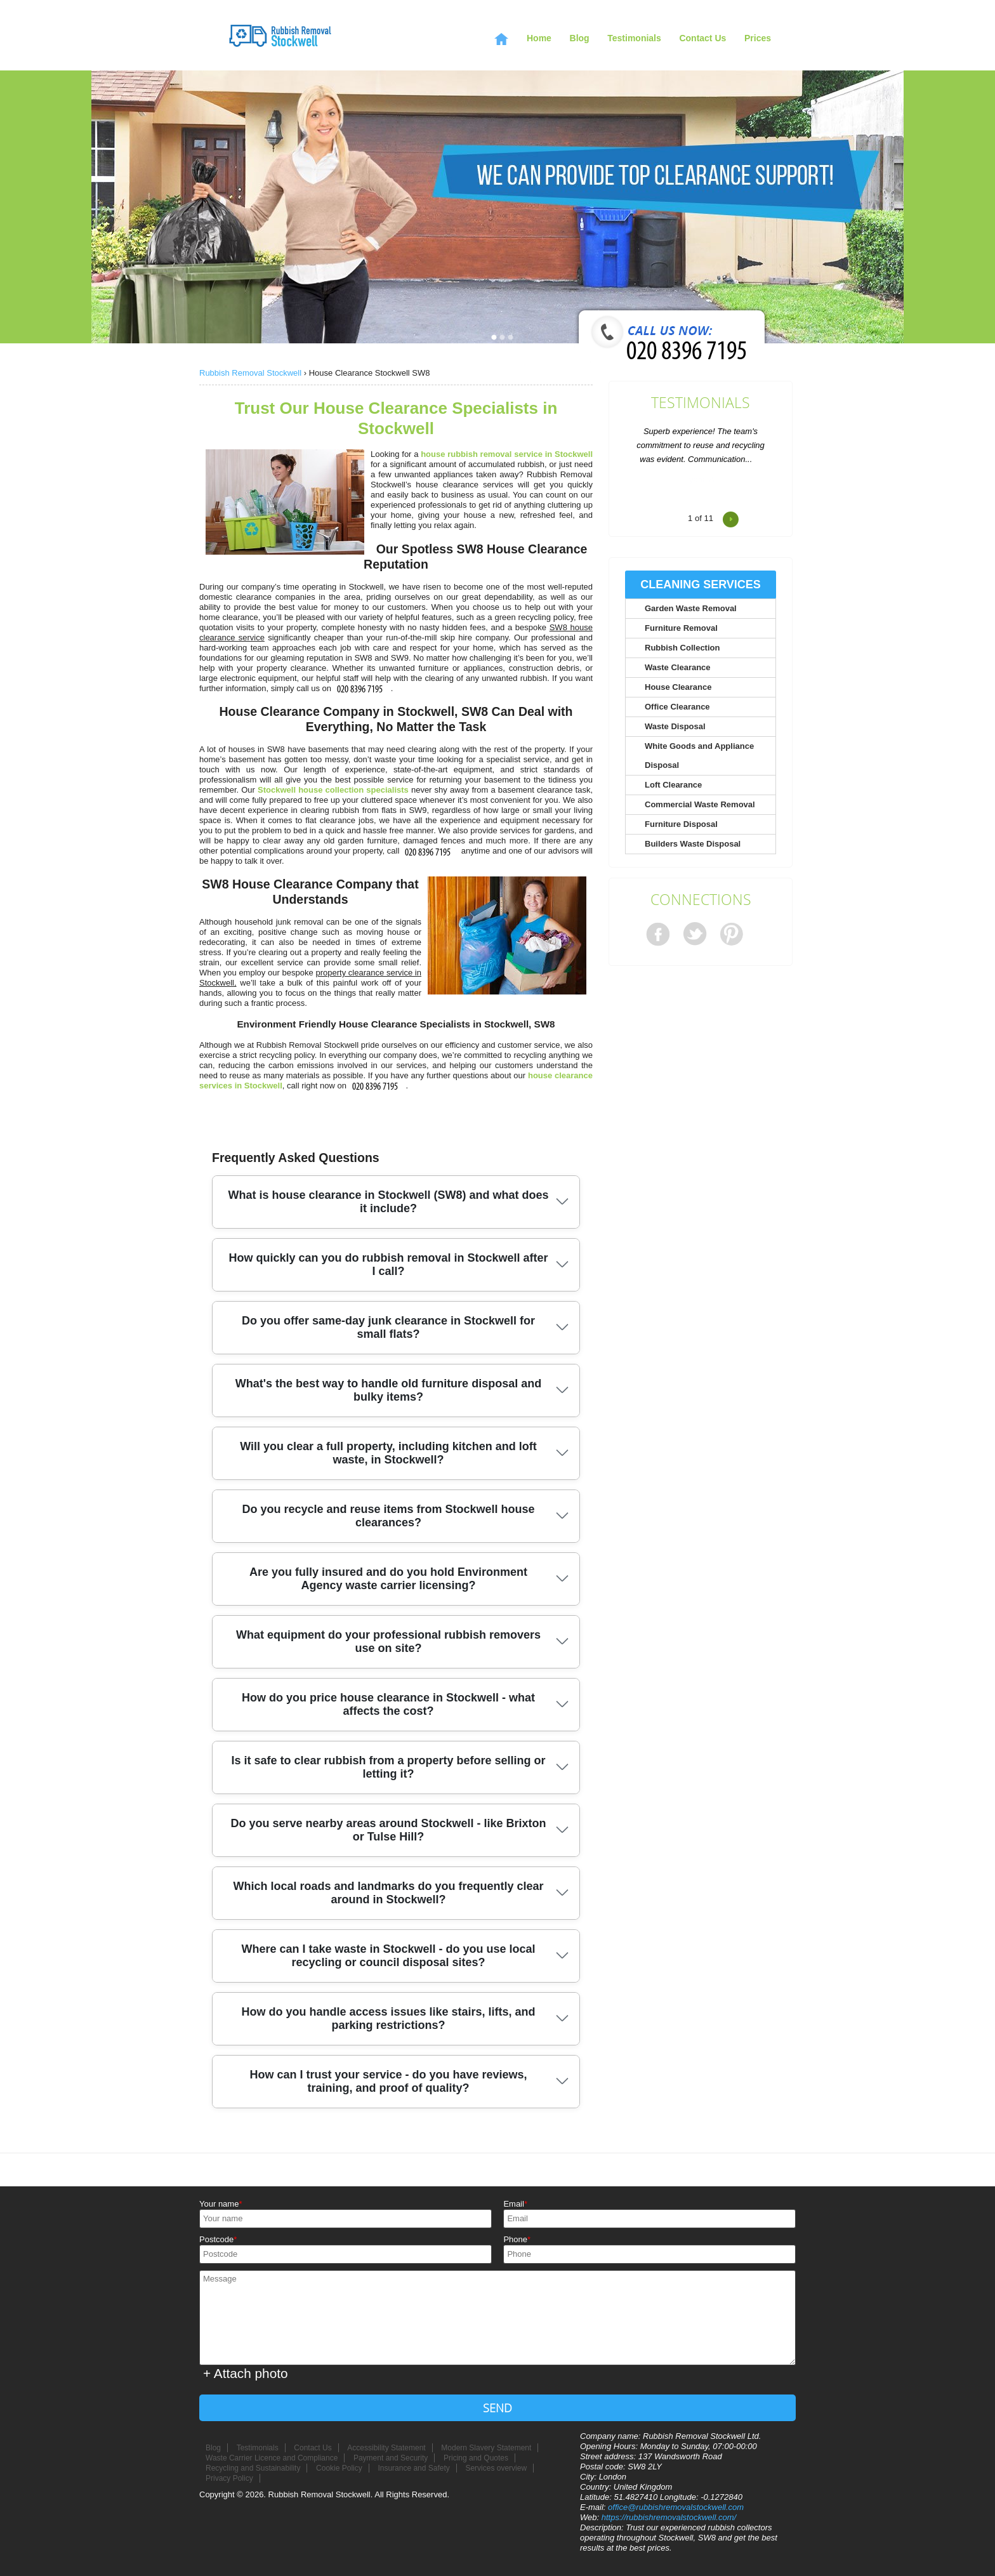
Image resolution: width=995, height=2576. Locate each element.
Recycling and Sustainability (253, 2468)
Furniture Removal (681, 628)
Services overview (496, 2468)
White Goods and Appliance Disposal (699, 755)
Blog (580, 38)
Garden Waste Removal (691, 608)
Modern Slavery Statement (486, 2447)
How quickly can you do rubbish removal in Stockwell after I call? (388, 1265)
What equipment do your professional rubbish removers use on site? (388, 1641)
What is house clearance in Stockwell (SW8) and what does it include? (388, 1202)
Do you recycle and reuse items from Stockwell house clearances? (388, 1516)
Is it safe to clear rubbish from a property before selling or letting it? (388, 1767)
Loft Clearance (673, 784)
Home (539, 38)
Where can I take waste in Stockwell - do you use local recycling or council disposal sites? (388, 1956)
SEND (497, 2407)
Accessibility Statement (386, 2447)
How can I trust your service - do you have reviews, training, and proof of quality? (388, 2081)
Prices (757, 38)
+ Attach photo (245, 2373)
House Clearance (678, 687)
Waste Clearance (678, 667)
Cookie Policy (339, 2468)
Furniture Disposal (681, 824)
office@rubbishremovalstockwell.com (676, 2507)
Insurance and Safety (413, 2468)
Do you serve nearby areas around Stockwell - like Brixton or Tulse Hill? (388, 1830)
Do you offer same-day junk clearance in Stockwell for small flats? (388, 1327)
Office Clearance (677, 706)
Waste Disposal (675, 726)
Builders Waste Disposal (693, 844)
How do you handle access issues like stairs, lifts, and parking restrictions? (388, 2018)
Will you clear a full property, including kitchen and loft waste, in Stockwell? (388, 1453)
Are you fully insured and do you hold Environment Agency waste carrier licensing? (388, 1579)
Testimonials (700, 403)
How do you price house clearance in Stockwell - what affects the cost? (388, 1704)
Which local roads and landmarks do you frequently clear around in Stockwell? (388, 1893)
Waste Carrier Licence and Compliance (272, 2458)
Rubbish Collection (682, 647)
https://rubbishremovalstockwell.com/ (669, 2517)
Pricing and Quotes (476, 2458)
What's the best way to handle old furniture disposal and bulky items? (388, 1390)
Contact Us (702, 38)
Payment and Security (390, 2458)
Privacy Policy (229, 2478)
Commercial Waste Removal (700, 804)
